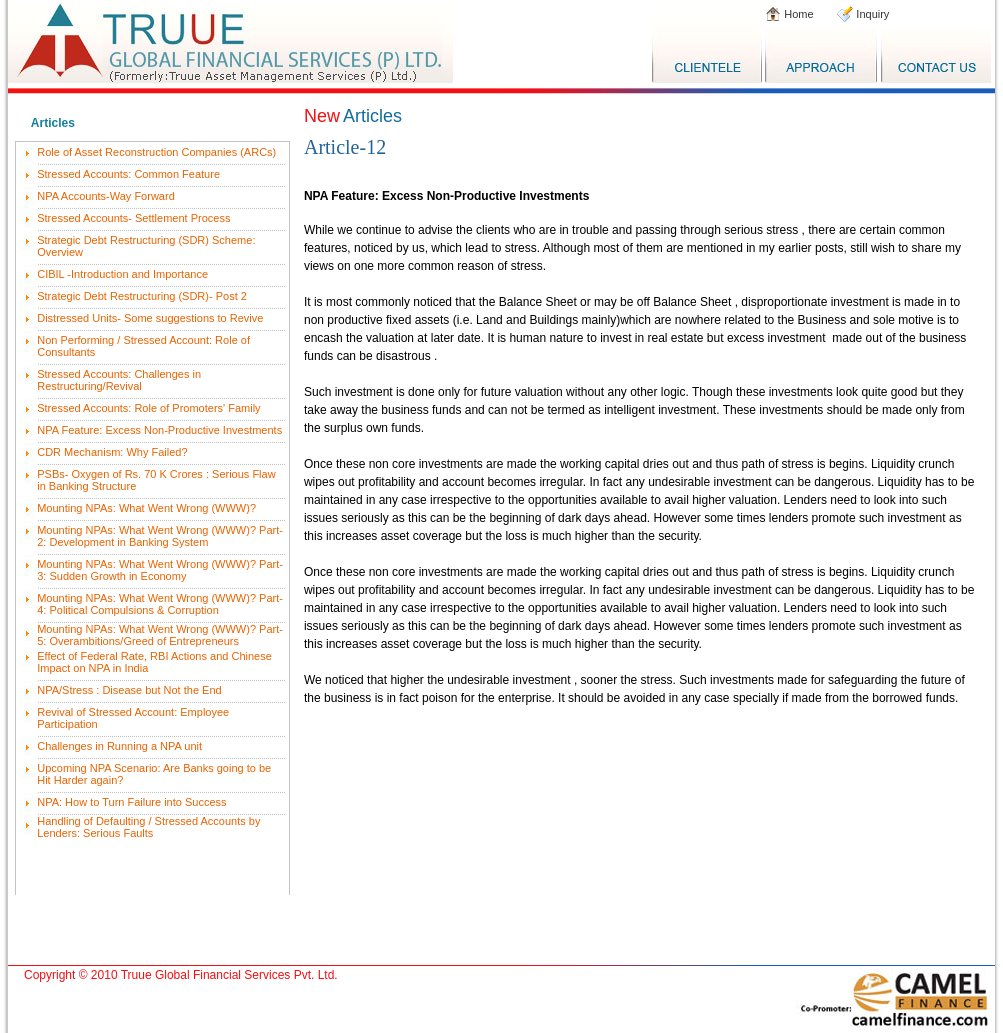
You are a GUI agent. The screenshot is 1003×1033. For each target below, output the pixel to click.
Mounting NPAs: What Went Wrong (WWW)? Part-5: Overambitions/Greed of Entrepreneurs (160, 635)
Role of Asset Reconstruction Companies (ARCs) (156, 152)
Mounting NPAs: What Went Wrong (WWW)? (146, 508)
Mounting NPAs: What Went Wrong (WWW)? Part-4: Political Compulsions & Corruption (160, 604)
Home (797, 14)
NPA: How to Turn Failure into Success (131, 802)
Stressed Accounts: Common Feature (128, 174)
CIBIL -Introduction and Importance (122, 274)
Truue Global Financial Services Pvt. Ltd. (229, 975)
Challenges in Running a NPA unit (119, 746)
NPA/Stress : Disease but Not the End (129, 690)
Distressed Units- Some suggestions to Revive (150, 318)
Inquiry (871, 14)
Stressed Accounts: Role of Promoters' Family (148, 408)
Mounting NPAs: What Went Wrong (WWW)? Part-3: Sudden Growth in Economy (160, 570)
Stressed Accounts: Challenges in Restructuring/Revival (119, 380)
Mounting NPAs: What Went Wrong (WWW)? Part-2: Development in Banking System (160, 536)
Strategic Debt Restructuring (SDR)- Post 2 (142, 296)
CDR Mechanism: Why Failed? (112, 452)
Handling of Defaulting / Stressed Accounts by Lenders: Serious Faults (148, 827)
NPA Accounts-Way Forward (106, 196)
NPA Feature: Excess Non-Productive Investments (159, 430)
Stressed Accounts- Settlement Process (133, 218)
